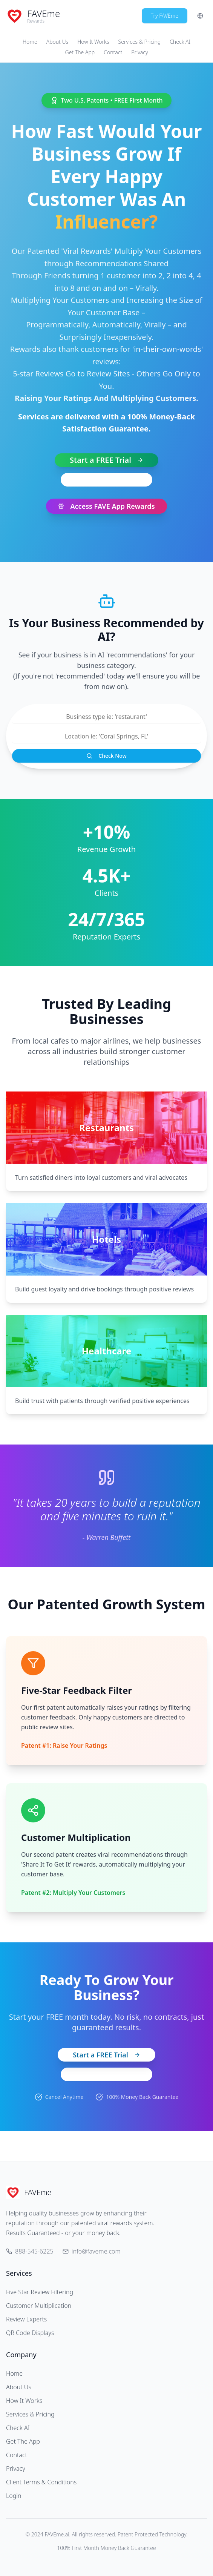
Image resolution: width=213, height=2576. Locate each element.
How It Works (93, 41)
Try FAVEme (164, 15)
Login (13, 2496)
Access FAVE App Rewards (106, 506)
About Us (57, 41)
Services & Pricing (139, 41)
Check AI (180, 41)
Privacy (139, 52)
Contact (113, 52)
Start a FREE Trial (106, 460)
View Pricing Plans (106, 2074)
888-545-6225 (106, 479)
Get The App (80, 52)
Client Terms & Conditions (41, 2482)
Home (30, 41)
